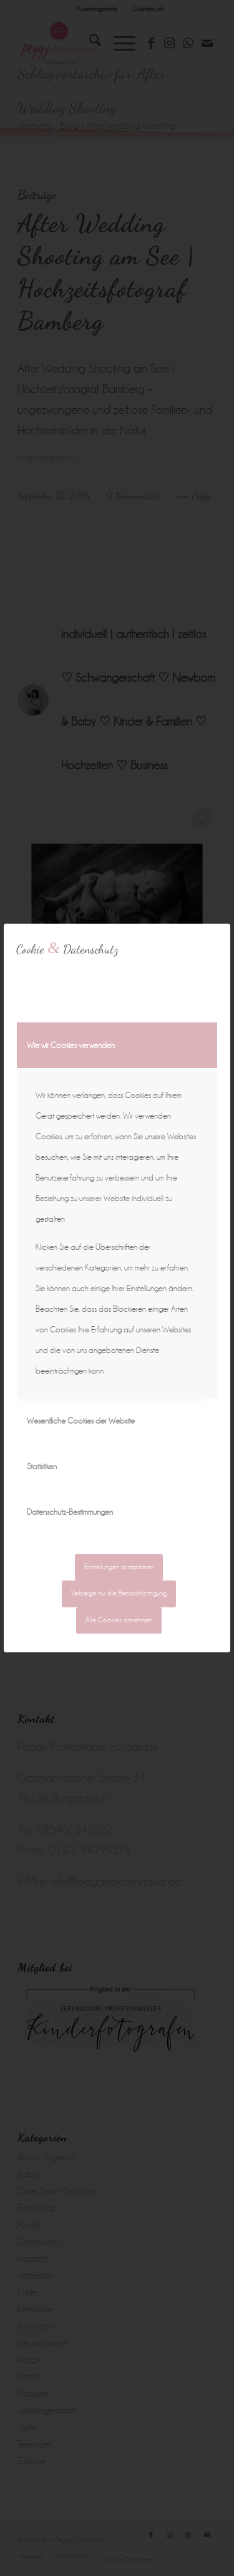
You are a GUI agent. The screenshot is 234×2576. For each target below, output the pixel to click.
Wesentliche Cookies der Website (81, 1420)
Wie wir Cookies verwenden (71, 1045)
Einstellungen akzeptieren (119, 1567)
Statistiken (42, 1466)
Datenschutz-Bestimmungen (70, 1512)
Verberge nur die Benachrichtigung (119, 1593)
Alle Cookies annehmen (118, 1620)
